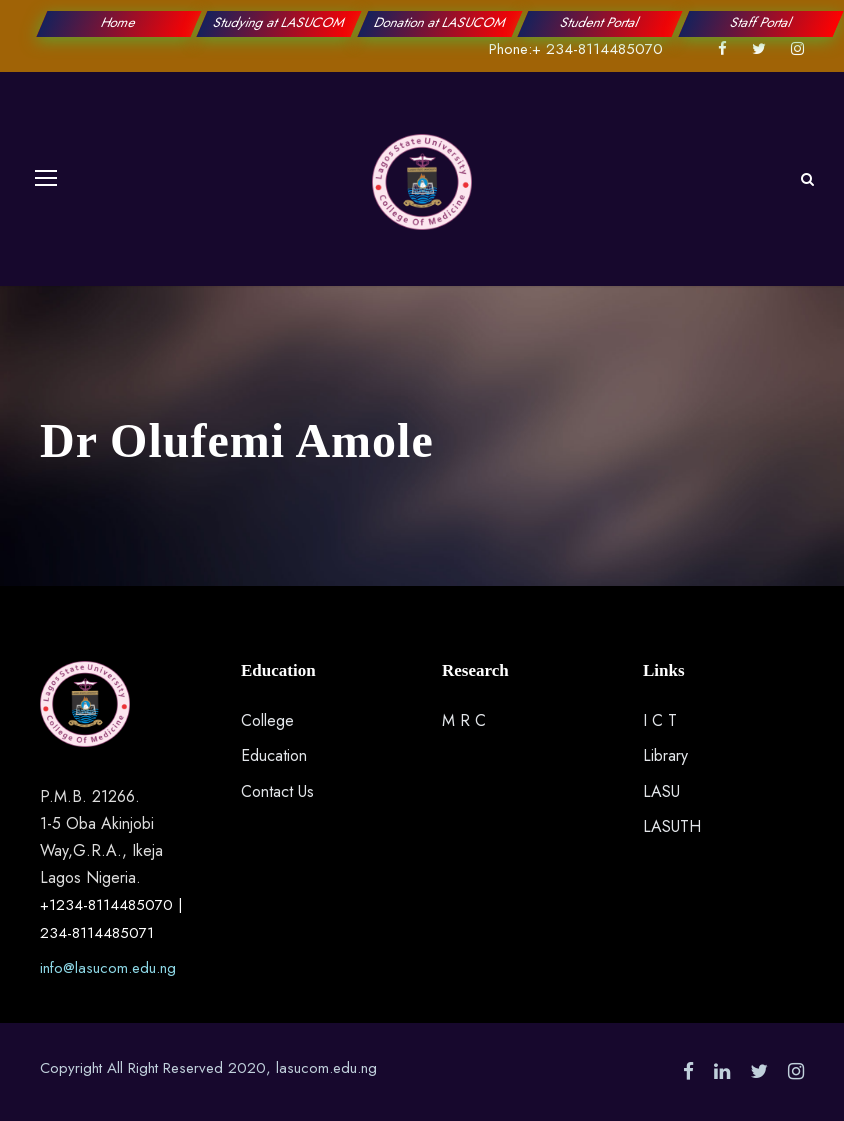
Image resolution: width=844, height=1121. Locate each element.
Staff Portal (760, 22)
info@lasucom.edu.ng (108, 968)
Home (119, 22)
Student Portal (601, 22)
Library (665, 755)
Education (274, 755)
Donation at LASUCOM (440, 22)
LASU (661, 791)
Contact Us (277, 791)
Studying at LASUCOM (279, 22)
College (267, 720)
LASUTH (672, 826)
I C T (660, 720)
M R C (464, 720)
